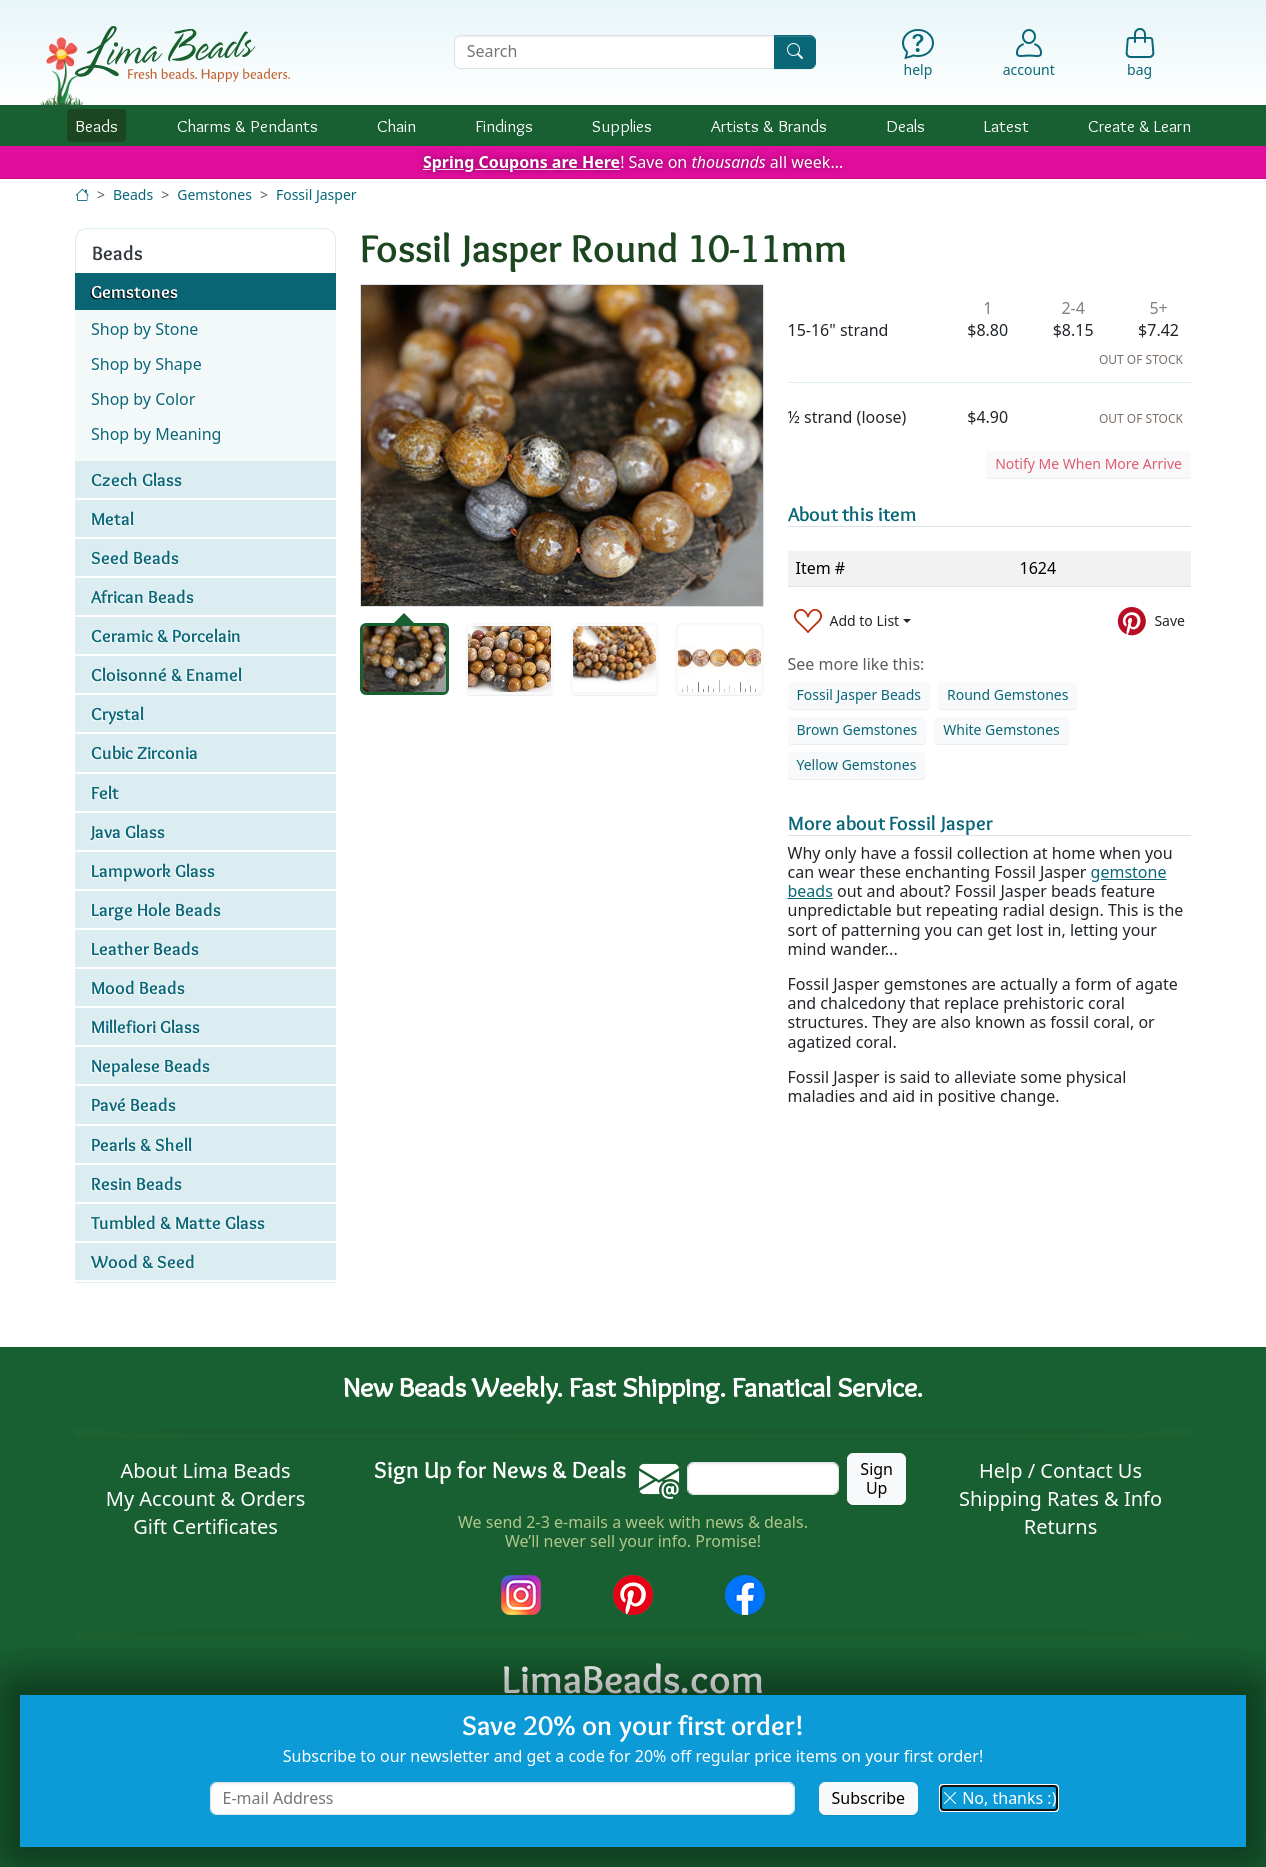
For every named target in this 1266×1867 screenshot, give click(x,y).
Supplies (622, 125)
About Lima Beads (205, 1470)
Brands (769, 125)
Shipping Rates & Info (1060, 1498)
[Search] (795, 51)
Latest (1006, 125)
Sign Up (876, 1478)
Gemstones (214, 194)
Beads (96, 125)
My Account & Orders (206, 1498)
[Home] (82, 194)
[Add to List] (853, 621)
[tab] (404, 659)
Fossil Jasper (316, 194)
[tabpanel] (562, 445)
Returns (1061, 1526)
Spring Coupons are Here (521, 162)
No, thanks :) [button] (999, 1798)
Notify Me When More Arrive (1088, 463)
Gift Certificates (205, 1526)
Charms (247, 125)
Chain (396, 125)
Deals (905, 125)
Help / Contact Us (1060, 1470)
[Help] (918, 57)
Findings (504, 125)
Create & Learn (1139, 125)
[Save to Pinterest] (1151, 621)
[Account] (1029, 52)
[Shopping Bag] (1139, 57)
